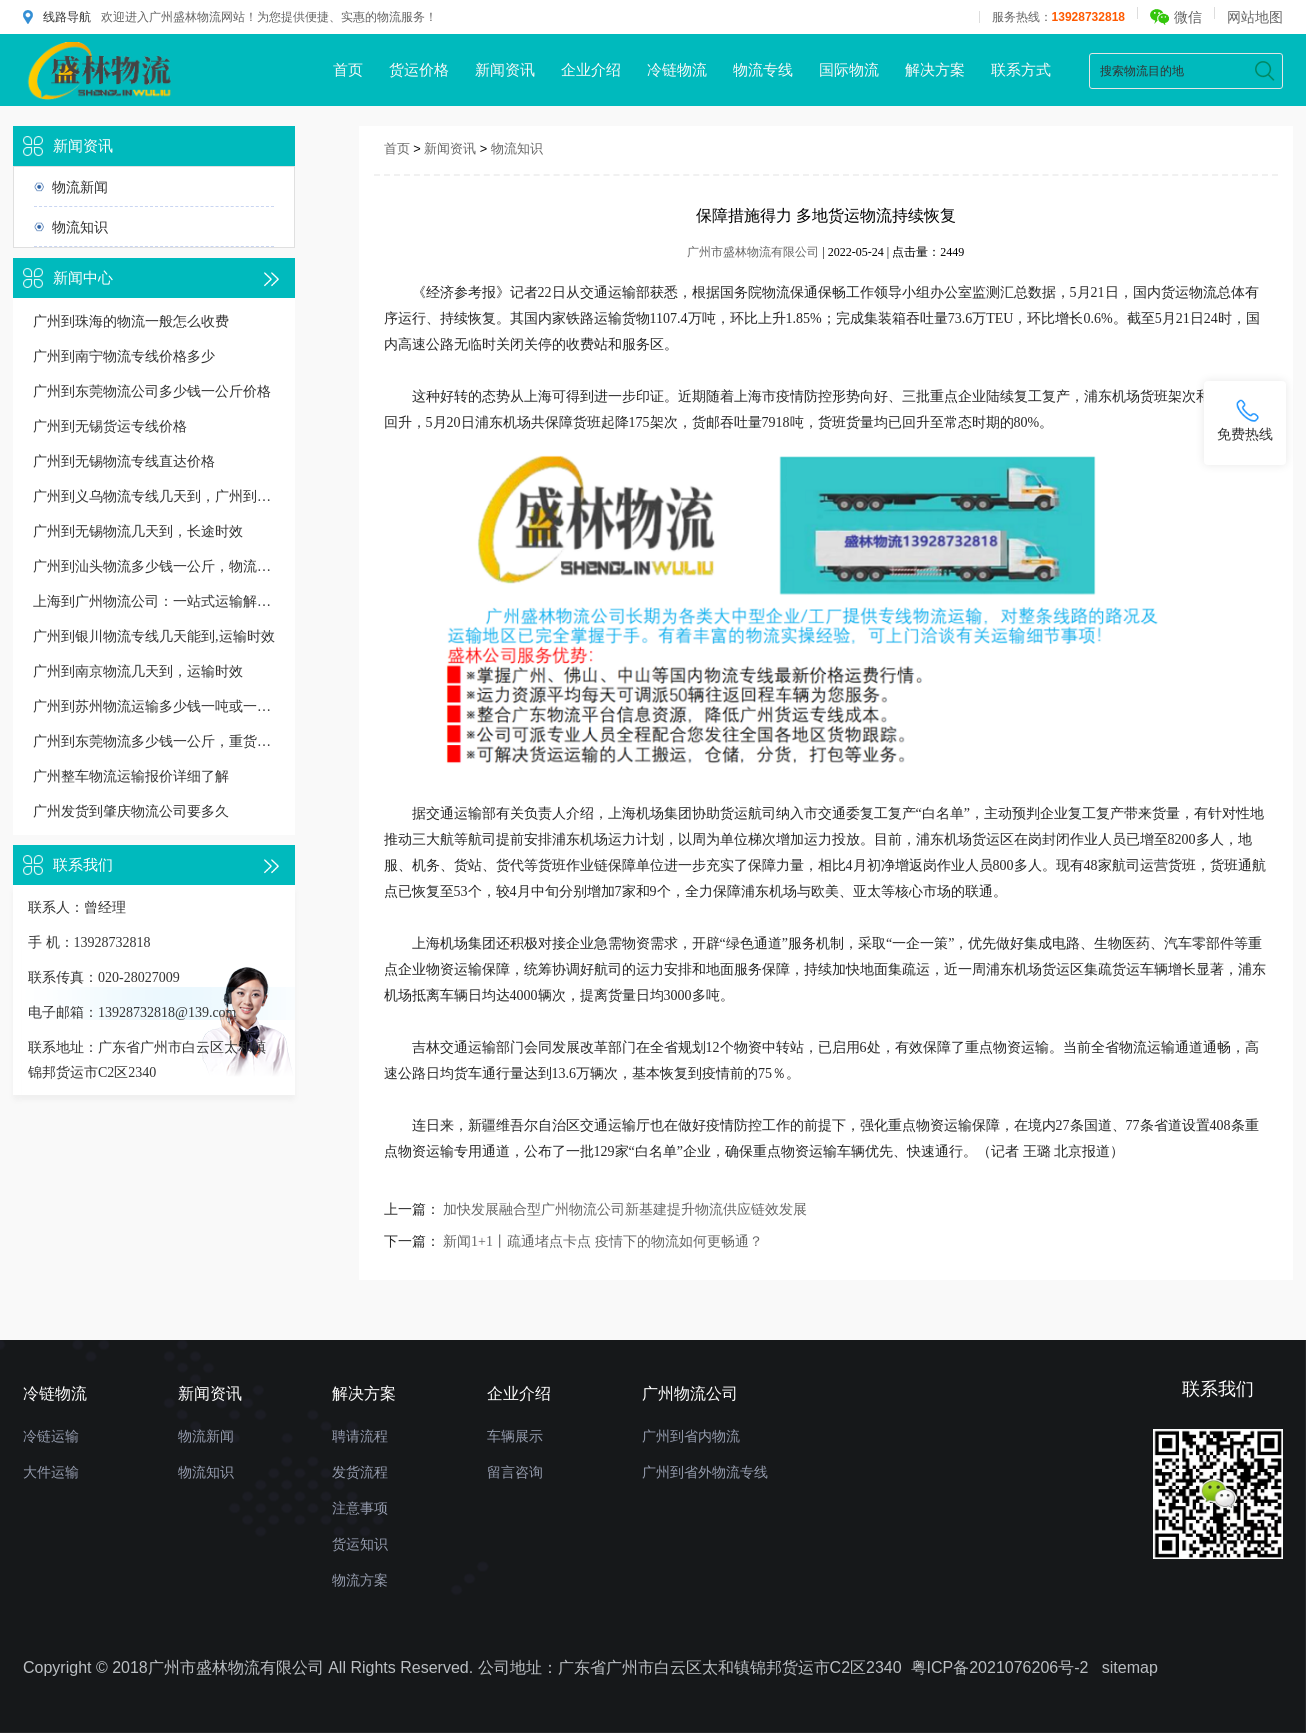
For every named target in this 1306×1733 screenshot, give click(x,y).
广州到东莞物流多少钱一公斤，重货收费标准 (154, 741)
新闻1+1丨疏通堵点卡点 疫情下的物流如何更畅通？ (602, 1241)
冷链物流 (677, 69)
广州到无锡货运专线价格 (110, 426)
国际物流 (849, 69)
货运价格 (419, 69)
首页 (348, 69)
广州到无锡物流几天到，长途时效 (138, 531)
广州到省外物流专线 (705, 1472)
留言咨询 (515, 1472)
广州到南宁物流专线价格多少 (124, 356)
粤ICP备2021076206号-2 (1000, 1667)
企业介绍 (591, 69)
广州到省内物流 (691, 1436)
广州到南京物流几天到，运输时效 (138, 671)
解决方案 (935, 69)
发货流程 (360, 1472)
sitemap (1130, 1667)
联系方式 (1021, 69)
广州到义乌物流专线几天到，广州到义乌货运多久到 (154, 496)
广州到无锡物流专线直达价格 (124, 461)
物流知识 (80, 227)
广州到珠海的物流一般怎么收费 (131, 321)
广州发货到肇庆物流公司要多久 (131, 811)
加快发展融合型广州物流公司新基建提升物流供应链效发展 (625, 1209)
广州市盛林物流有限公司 (753, 252)
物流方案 (360, 1580)
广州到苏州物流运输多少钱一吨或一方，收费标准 (154, 706)
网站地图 (1255, 17)
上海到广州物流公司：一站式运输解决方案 (154, 601)
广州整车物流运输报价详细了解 (131, 776)
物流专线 (763, 69)
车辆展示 (515, 1436)
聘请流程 (360, 1436)
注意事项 (360, 1508)
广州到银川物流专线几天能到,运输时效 (154, 636)
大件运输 (51, 1472)
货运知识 (360, 1544)
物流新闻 (80, 187)
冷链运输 (51, 1436)
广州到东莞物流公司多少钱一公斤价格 (152, 391)
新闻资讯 (505, 69)
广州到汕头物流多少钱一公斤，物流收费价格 (154, 566)
